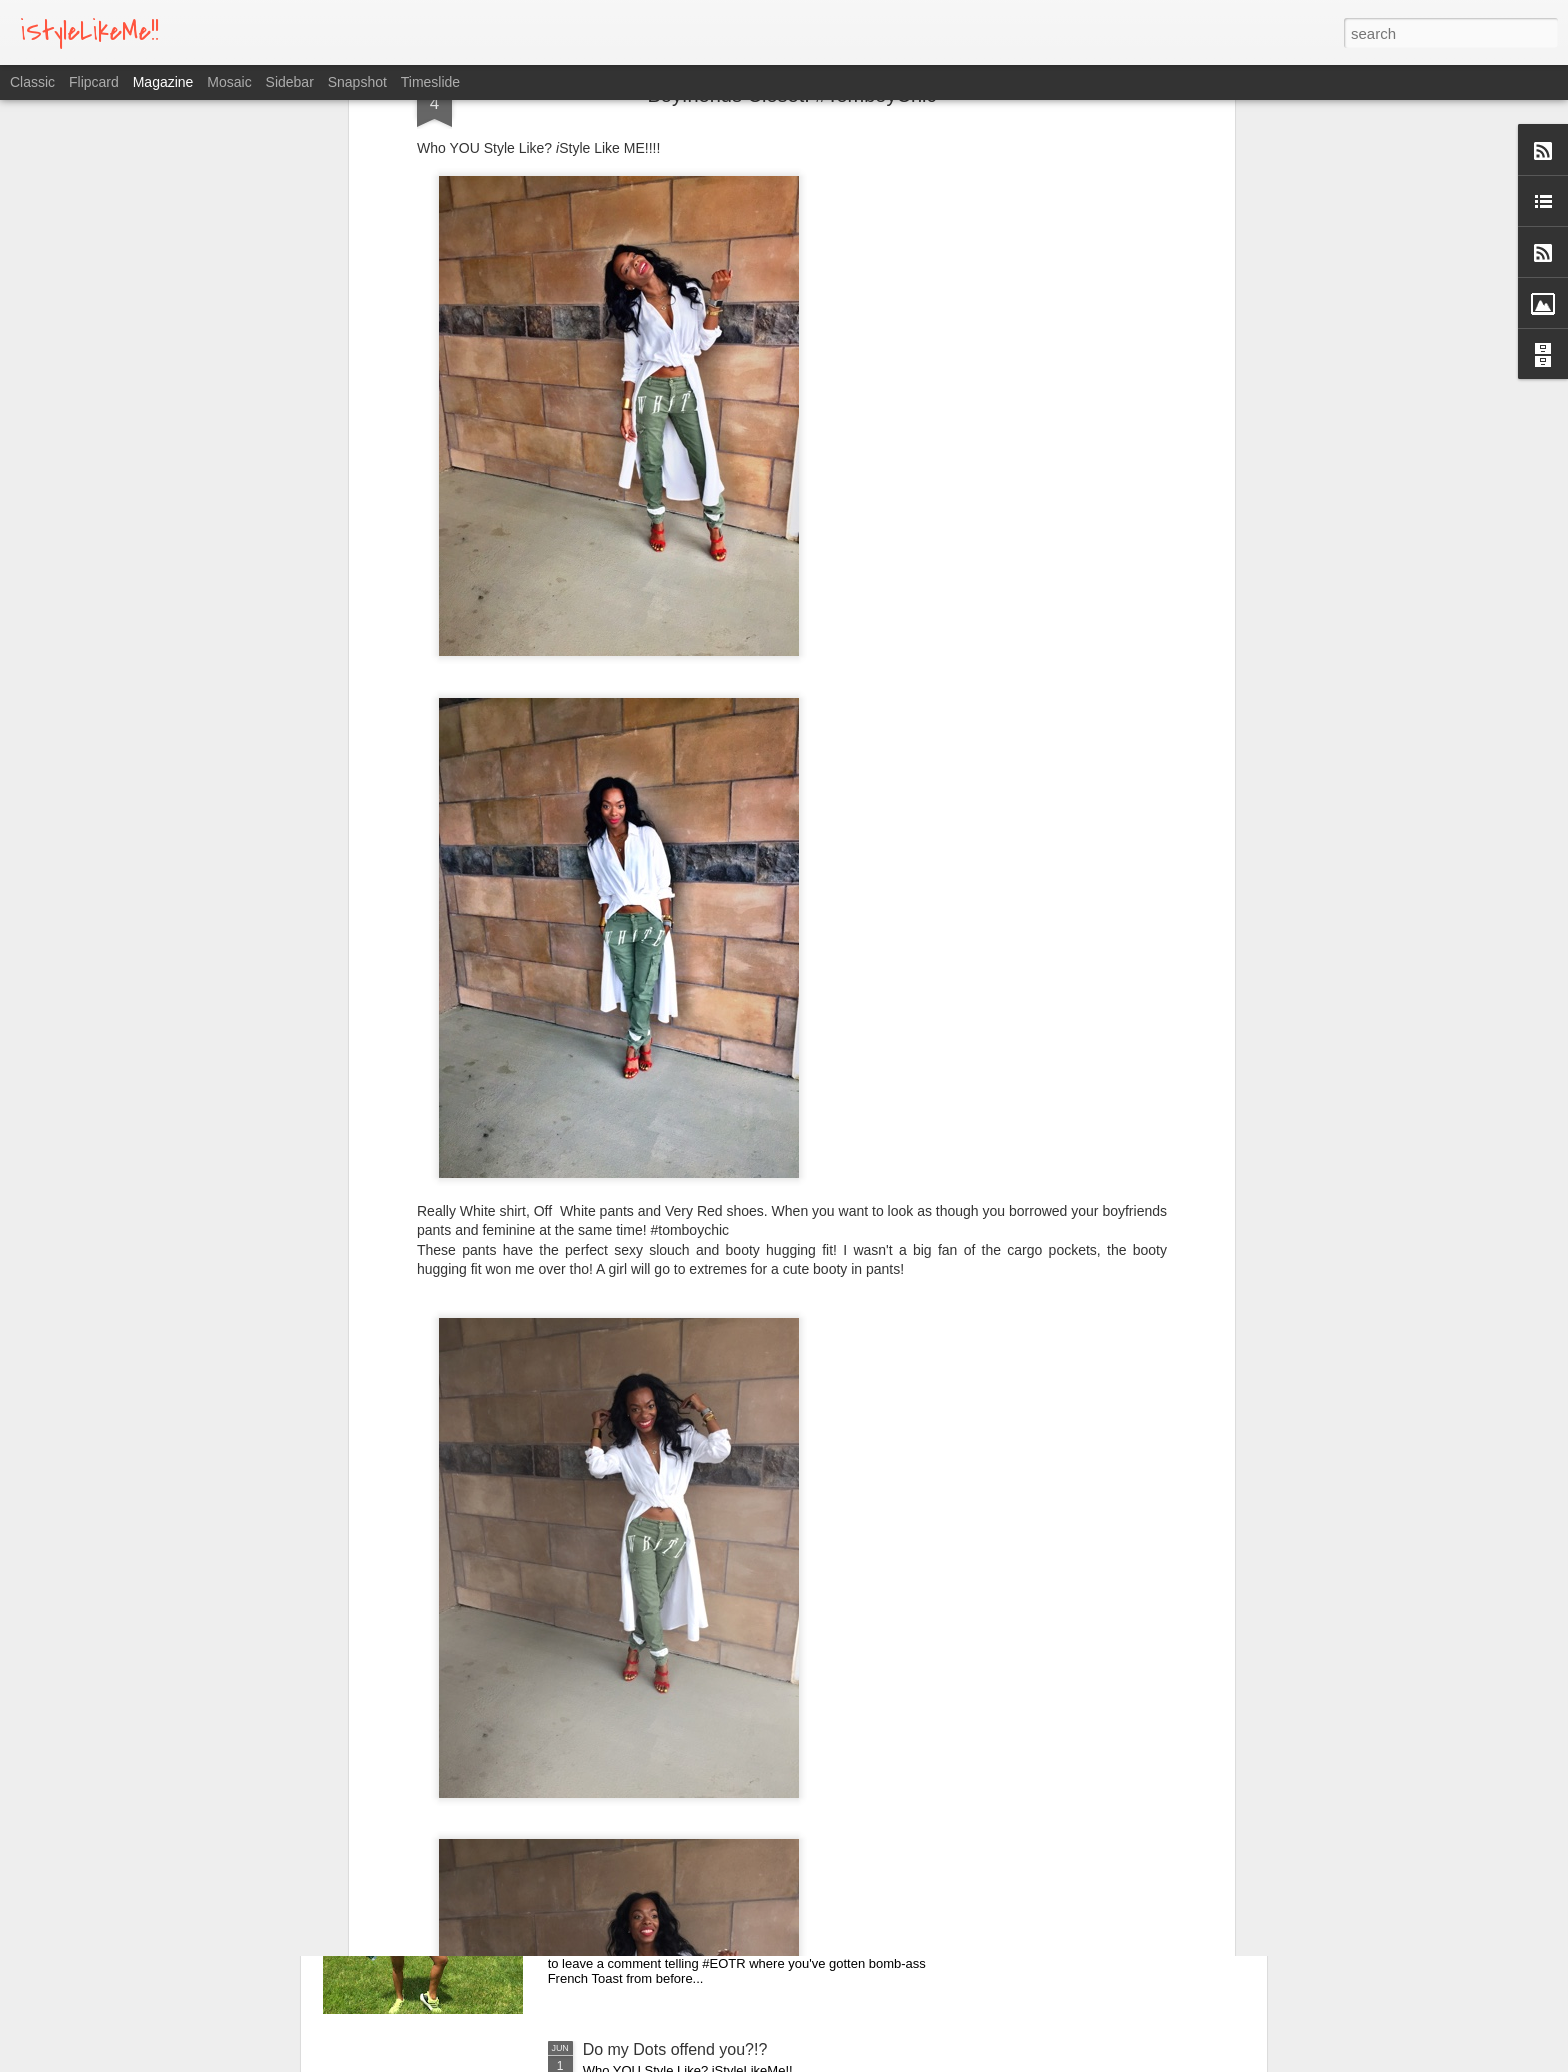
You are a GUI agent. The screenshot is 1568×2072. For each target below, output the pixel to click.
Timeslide (430, 82)
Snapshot (357, 82)
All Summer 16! (637, 1822)
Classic (32, 82)
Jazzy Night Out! (641, 1595)
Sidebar (290, 82)
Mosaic (229, 82)
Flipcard (94, 82)
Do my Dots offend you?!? (675, 2049)
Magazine (163, 82)
